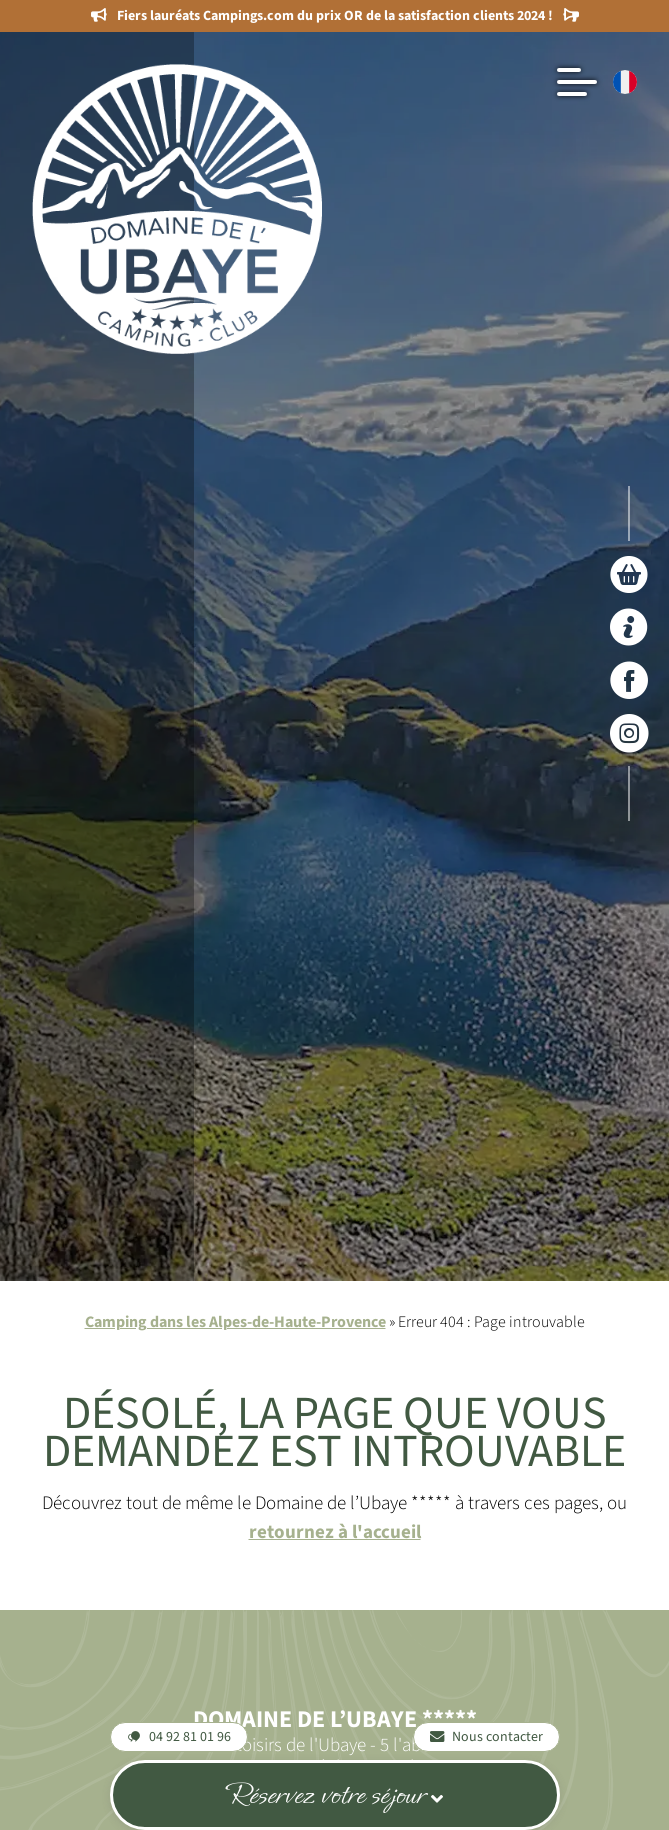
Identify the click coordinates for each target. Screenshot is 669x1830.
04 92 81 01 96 (179, 1736)
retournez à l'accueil (335, 1532)
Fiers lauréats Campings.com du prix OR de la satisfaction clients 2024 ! (335, 16)
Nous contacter (486, 1736)
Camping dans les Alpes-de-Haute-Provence (235, 1322)
